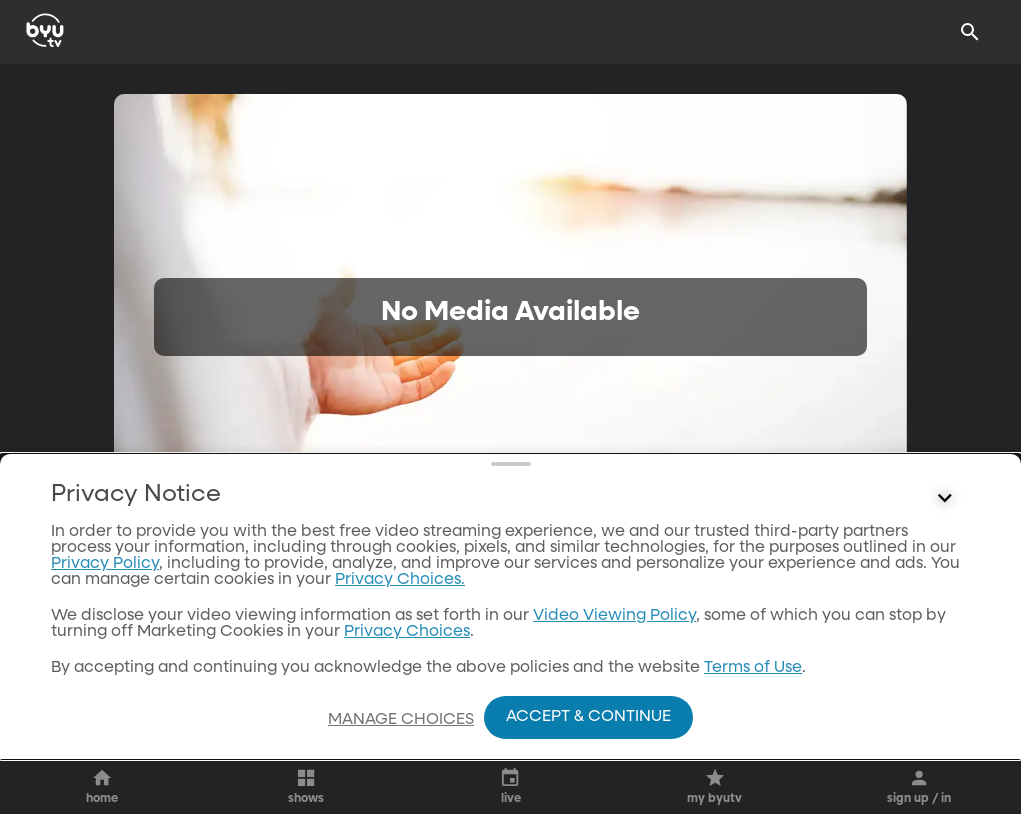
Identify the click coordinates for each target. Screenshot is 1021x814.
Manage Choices (401, 720)
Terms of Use (753, 668)
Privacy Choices (407, 632)
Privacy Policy (105, 564)
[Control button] (945, 499)
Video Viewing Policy (614, 616)
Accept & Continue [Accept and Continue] (588, 717)
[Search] (970, 32)
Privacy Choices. (400, 580)
